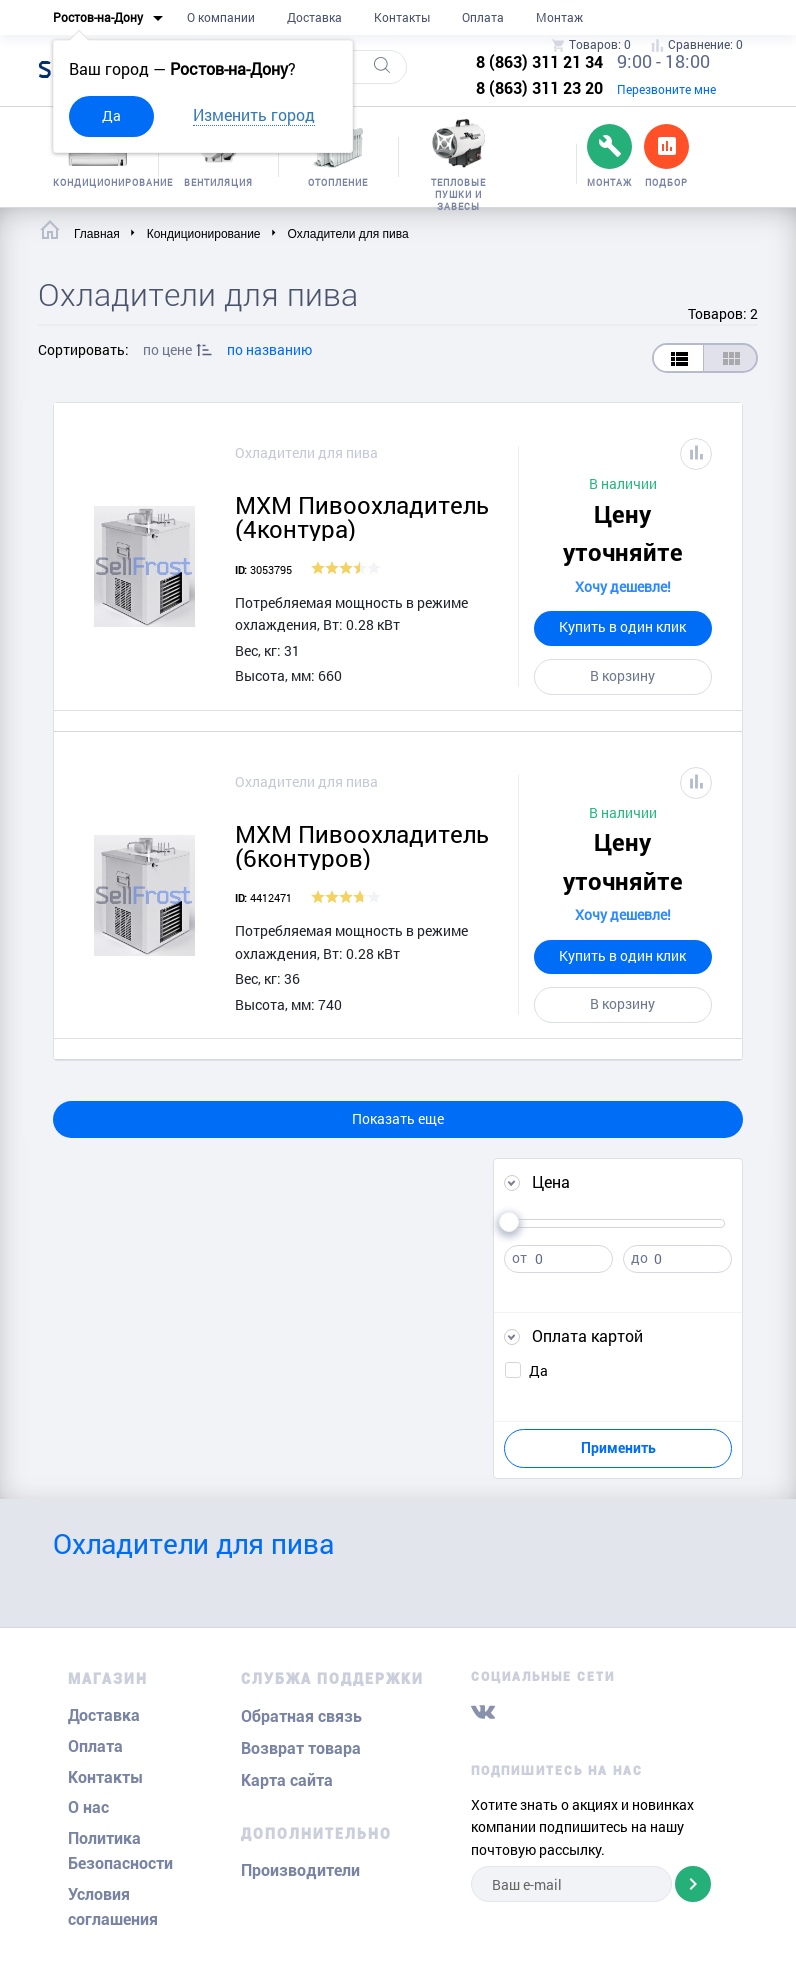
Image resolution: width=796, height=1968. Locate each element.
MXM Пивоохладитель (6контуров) (362, 846)
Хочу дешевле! (623, 586)
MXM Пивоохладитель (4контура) (362, 517)
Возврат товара (301, 1748)
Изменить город (254, 114)
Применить (618, 1448)
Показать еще (398, 1118)
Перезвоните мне (666, 89)
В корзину (622, 675)
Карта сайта (287, 1780)
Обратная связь (301, 1716)
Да (111, 115)
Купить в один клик (622, 626)
